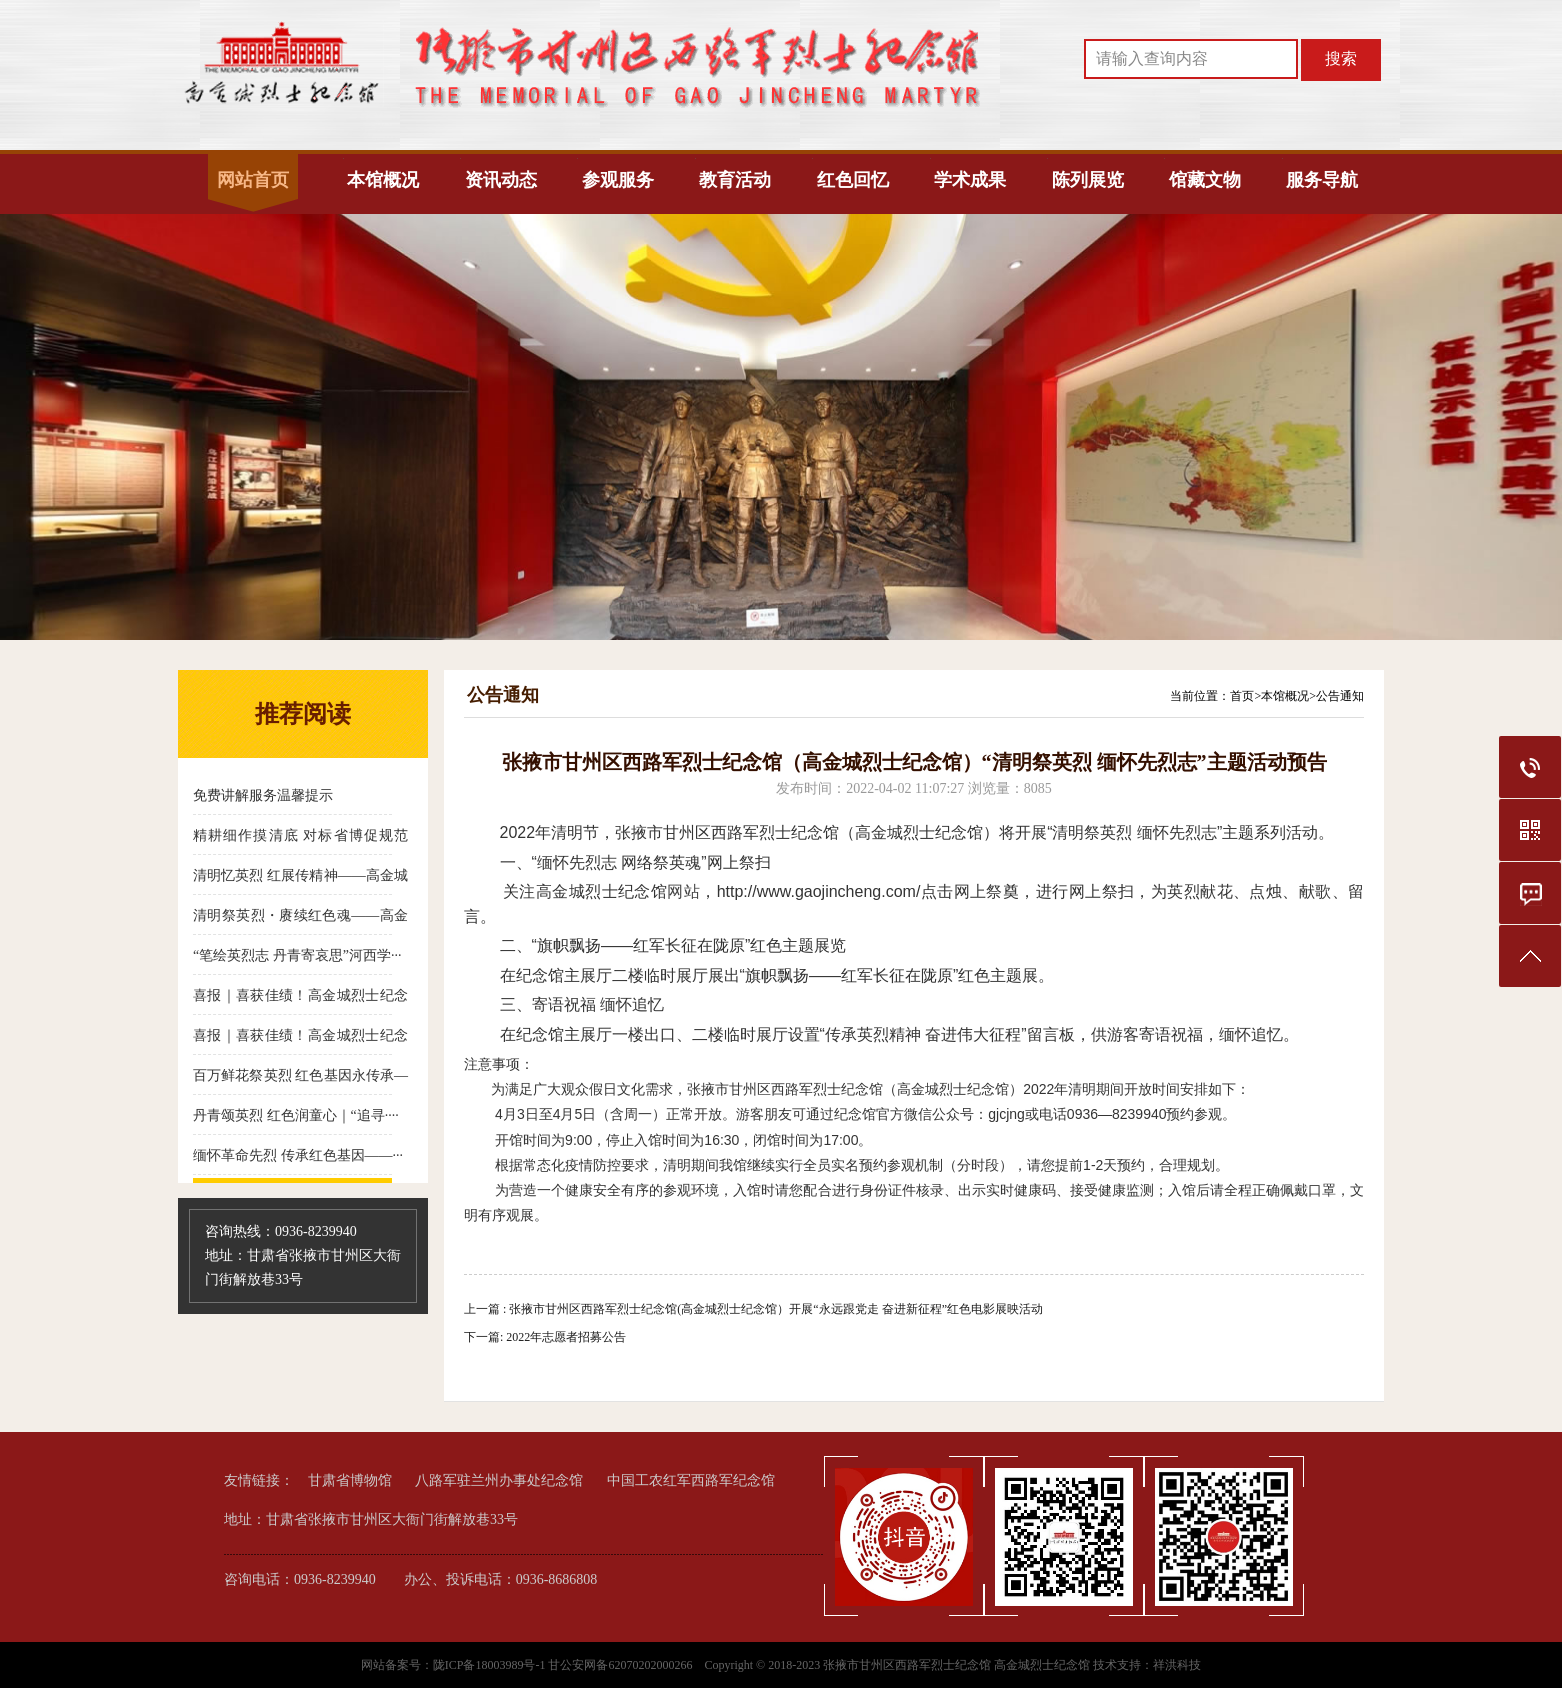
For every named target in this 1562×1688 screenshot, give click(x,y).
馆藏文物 (1205, 180)
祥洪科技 (1177, 1665)
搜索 (1341, 58)
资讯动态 (501, 180)
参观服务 (618, 180)
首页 (1242, 696)
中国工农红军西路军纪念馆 (691, 1480)
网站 (683, 891)
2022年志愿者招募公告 (566, 1337)
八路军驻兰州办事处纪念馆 (499, 1480)
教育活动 (735, 180)
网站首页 (253, 180)
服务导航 (1322, 180)
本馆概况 (383, 180)
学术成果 (970, 180)
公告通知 (1340, 696)
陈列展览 (1088, 180)
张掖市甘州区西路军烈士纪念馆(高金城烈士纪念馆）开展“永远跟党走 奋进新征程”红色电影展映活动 (776, 1309)
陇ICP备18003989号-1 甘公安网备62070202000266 (564, 1665)
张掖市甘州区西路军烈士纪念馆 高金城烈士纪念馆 (956, 1665)
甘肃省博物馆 (350, 1480)
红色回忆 (853, 180)
